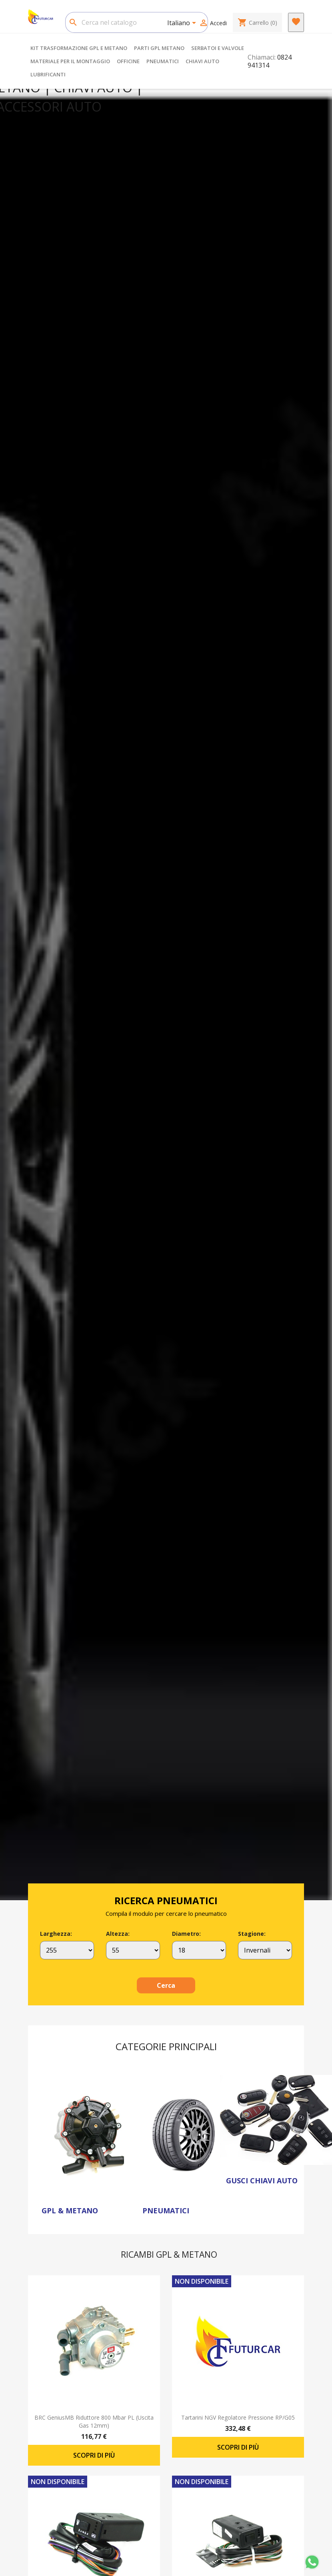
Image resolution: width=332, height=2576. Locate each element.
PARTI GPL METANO (159, 48)
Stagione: (252, 1933)
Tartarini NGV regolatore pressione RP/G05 (238, 2417)
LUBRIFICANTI (48, 74)
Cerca (166, 1985)
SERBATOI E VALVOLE (217, 48)
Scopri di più (94, 2455)
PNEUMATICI (162, 61)
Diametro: (186, 1933)
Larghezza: (56, 1933)
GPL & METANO (70, 2210)
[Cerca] (136, 22)
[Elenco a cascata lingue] (183, 23)
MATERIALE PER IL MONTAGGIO (70, 61)
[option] (166, 994)
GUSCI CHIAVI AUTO (262, 2180)
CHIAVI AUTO (202, 61)
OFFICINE (128, 61)
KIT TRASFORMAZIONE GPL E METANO (78, 48)
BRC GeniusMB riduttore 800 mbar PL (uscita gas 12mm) (94, 2421)
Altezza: (118, 1933)
